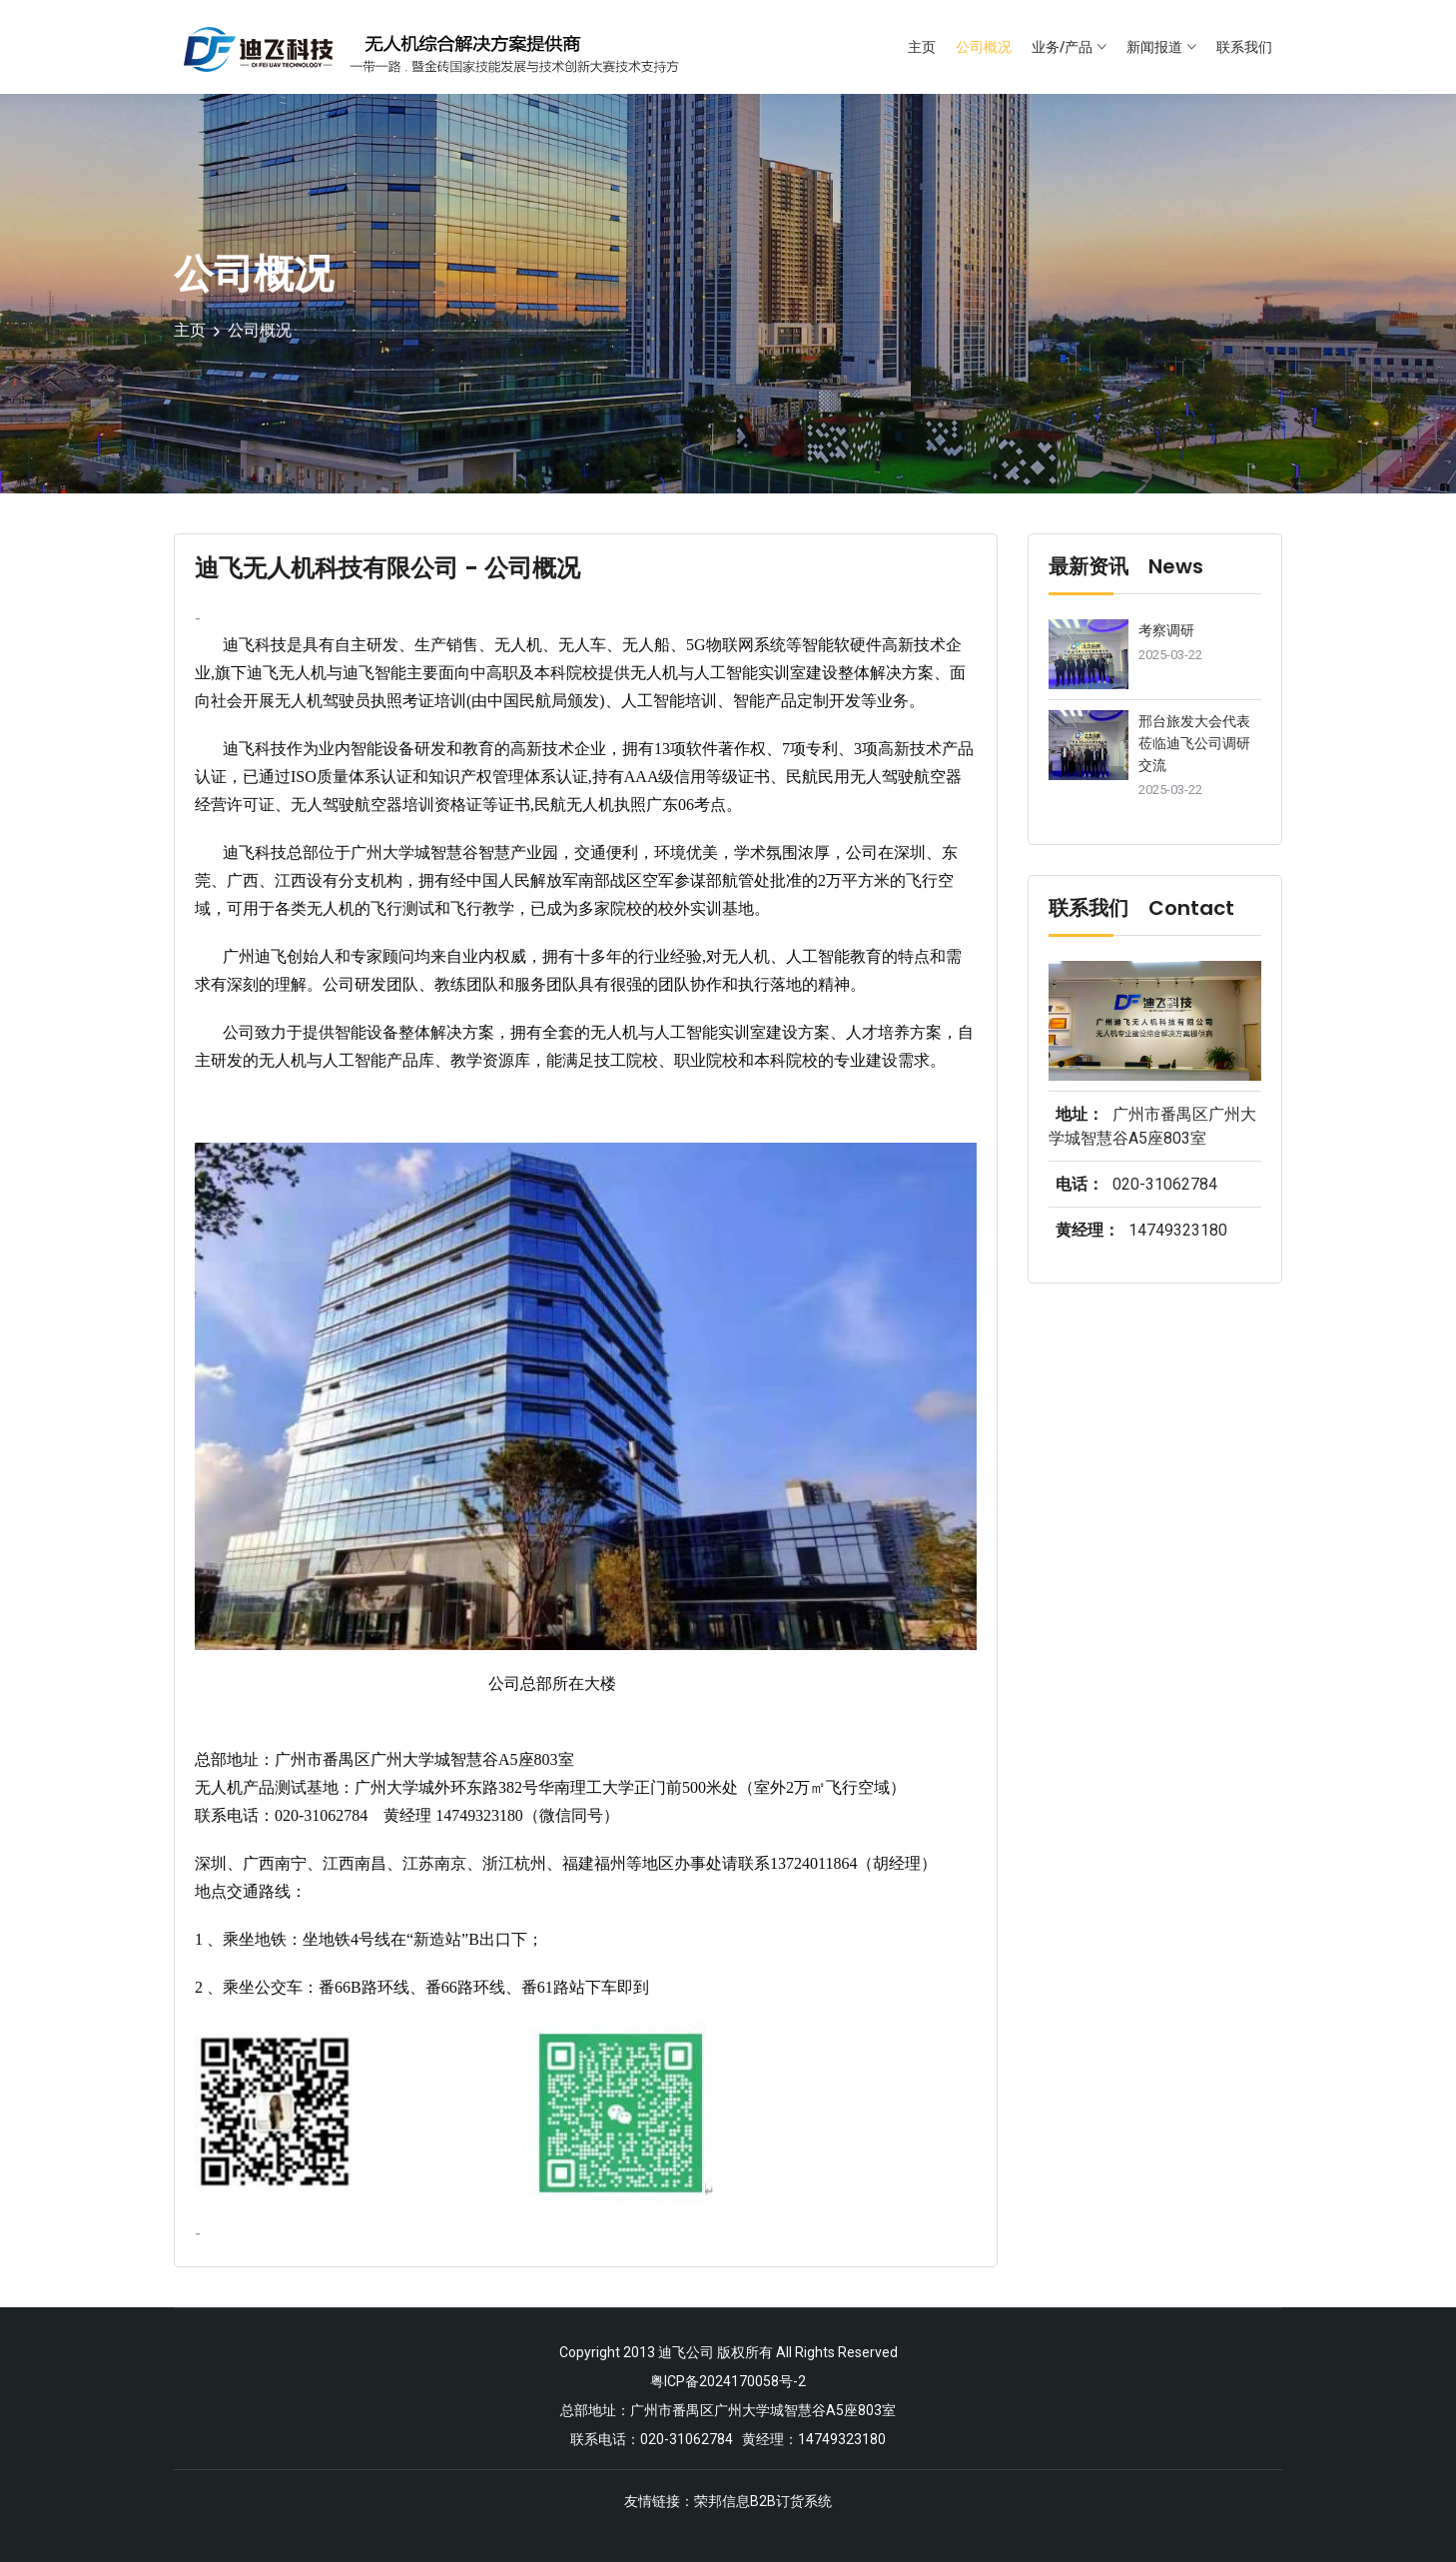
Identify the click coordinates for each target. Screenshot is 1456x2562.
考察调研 (1166, 630)
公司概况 (984, 47)
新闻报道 (1154, 47)
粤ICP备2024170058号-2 (728, 2380)
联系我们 (1244, 47)
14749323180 (1177, 1230)
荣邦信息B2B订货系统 (763, 2498)
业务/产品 (1062, 47)
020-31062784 (1164, 1184)
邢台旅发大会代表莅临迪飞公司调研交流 (1194, 743)
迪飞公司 (686, 2352)
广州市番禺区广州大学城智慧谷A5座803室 (763, 2408)
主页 (922, 47)
